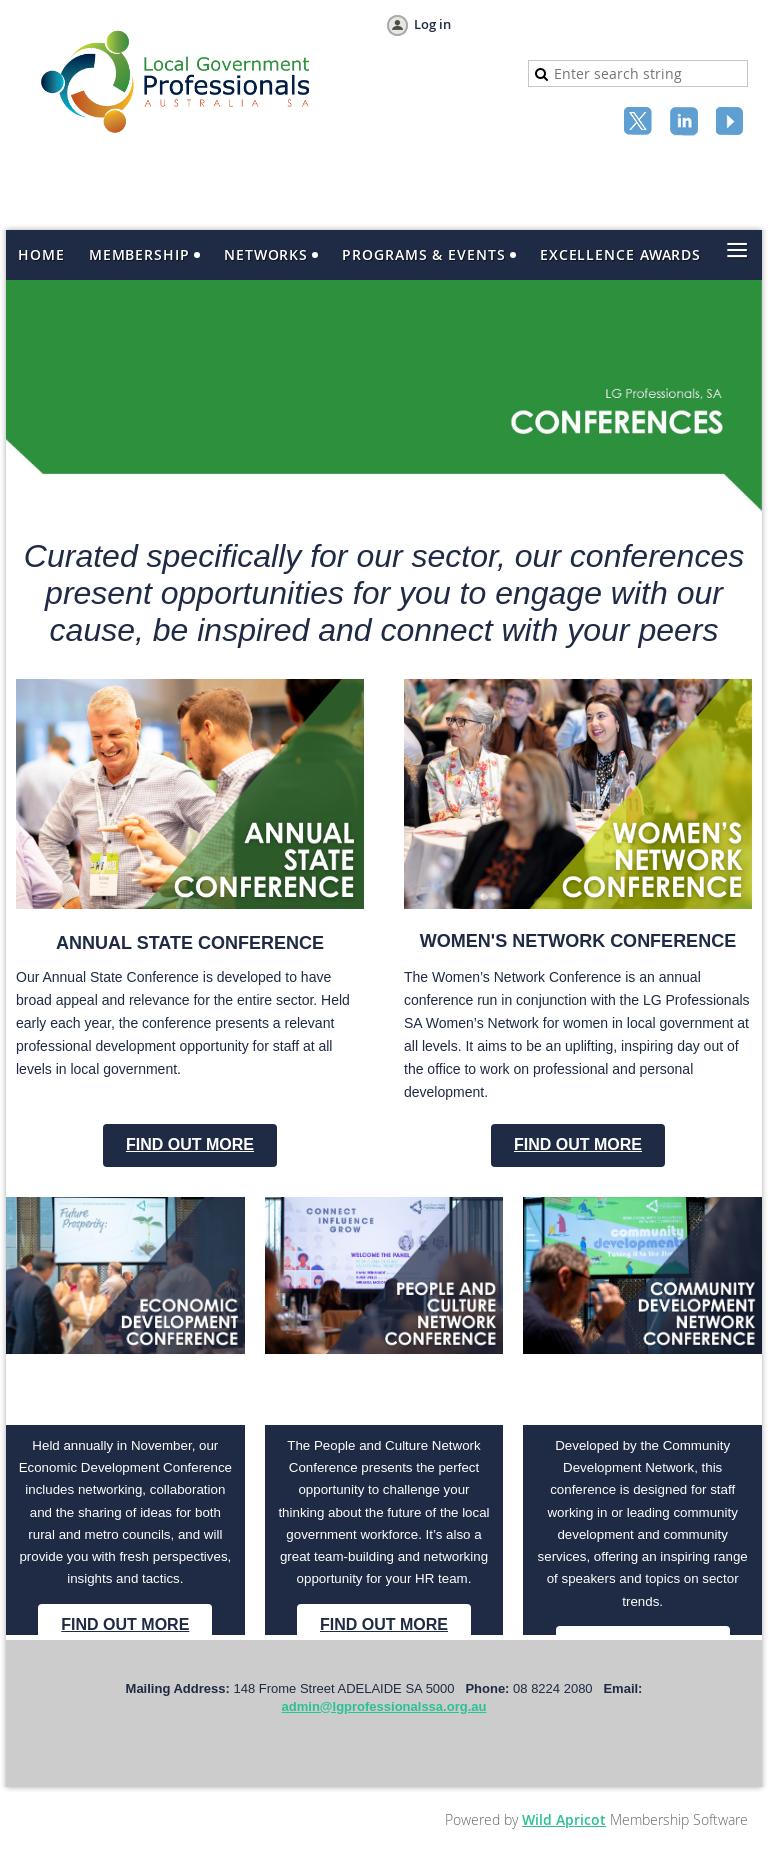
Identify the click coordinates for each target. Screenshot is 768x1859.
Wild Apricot (564, 1819)
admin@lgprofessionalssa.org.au (384, 1706)
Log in (432, 24)
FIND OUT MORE (190, 1144)
